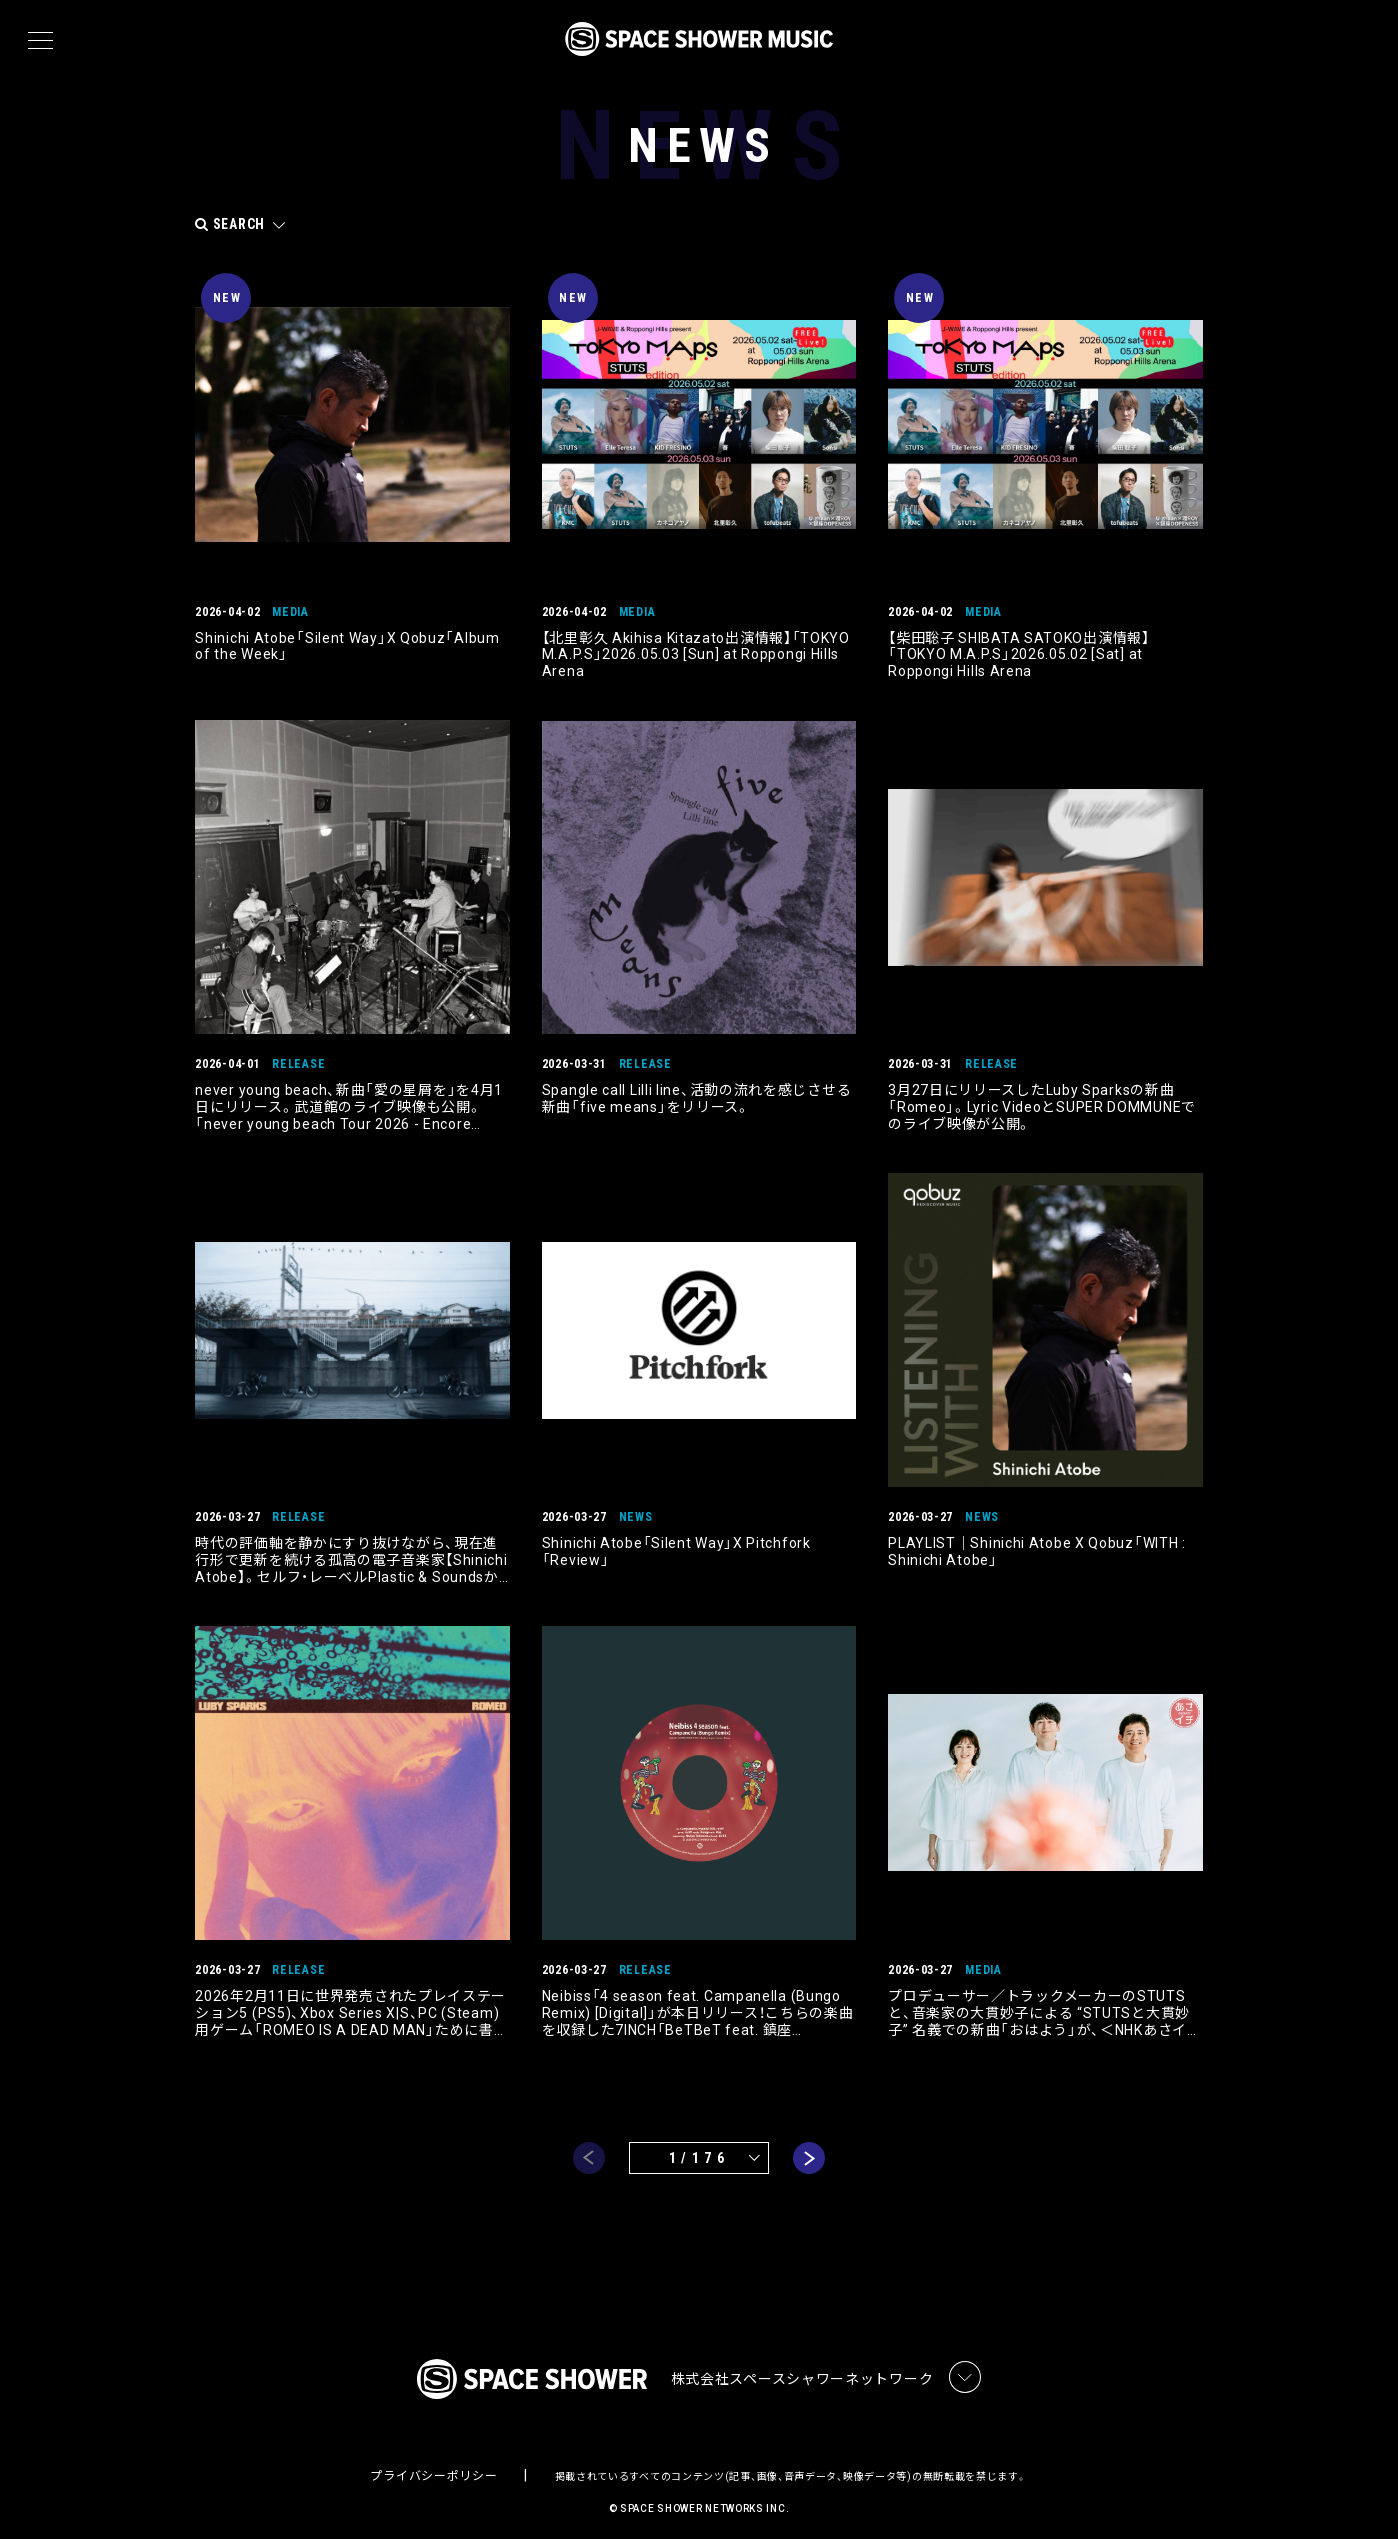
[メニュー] (40, 41)
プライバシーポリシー (433, 2465)
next (809, 2146)
